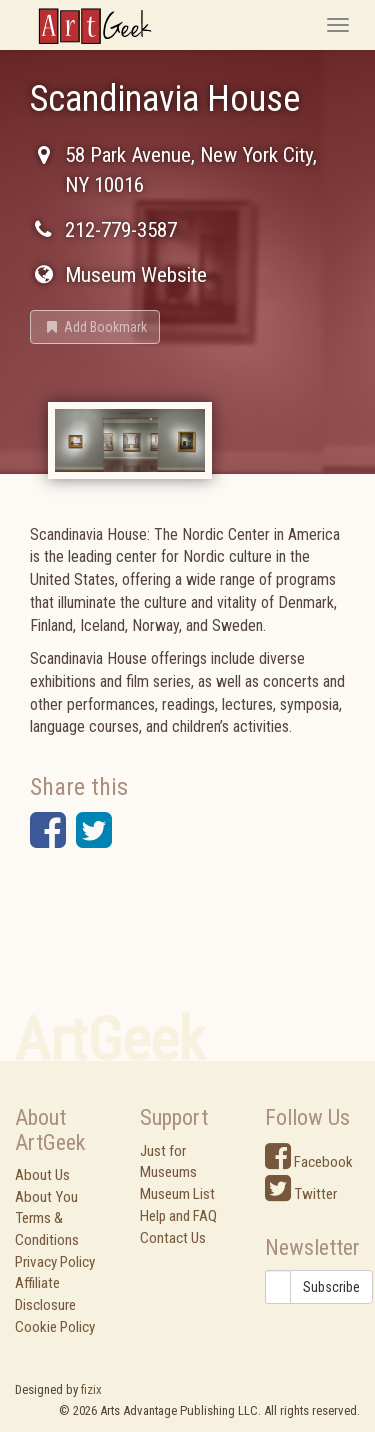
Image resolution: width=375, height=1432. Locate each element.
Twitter (301, 1194)
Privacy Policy (55, 1262)
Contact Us (173, 1238)
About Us (42, 1175)
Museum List (177, 1194)
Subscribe (331, 1287)
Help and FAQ (178, 1216)
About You (46, 1197)
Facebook (309, 1162)
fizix (91, 1389)
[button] (95, 327)
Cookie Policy (55, 1327)
